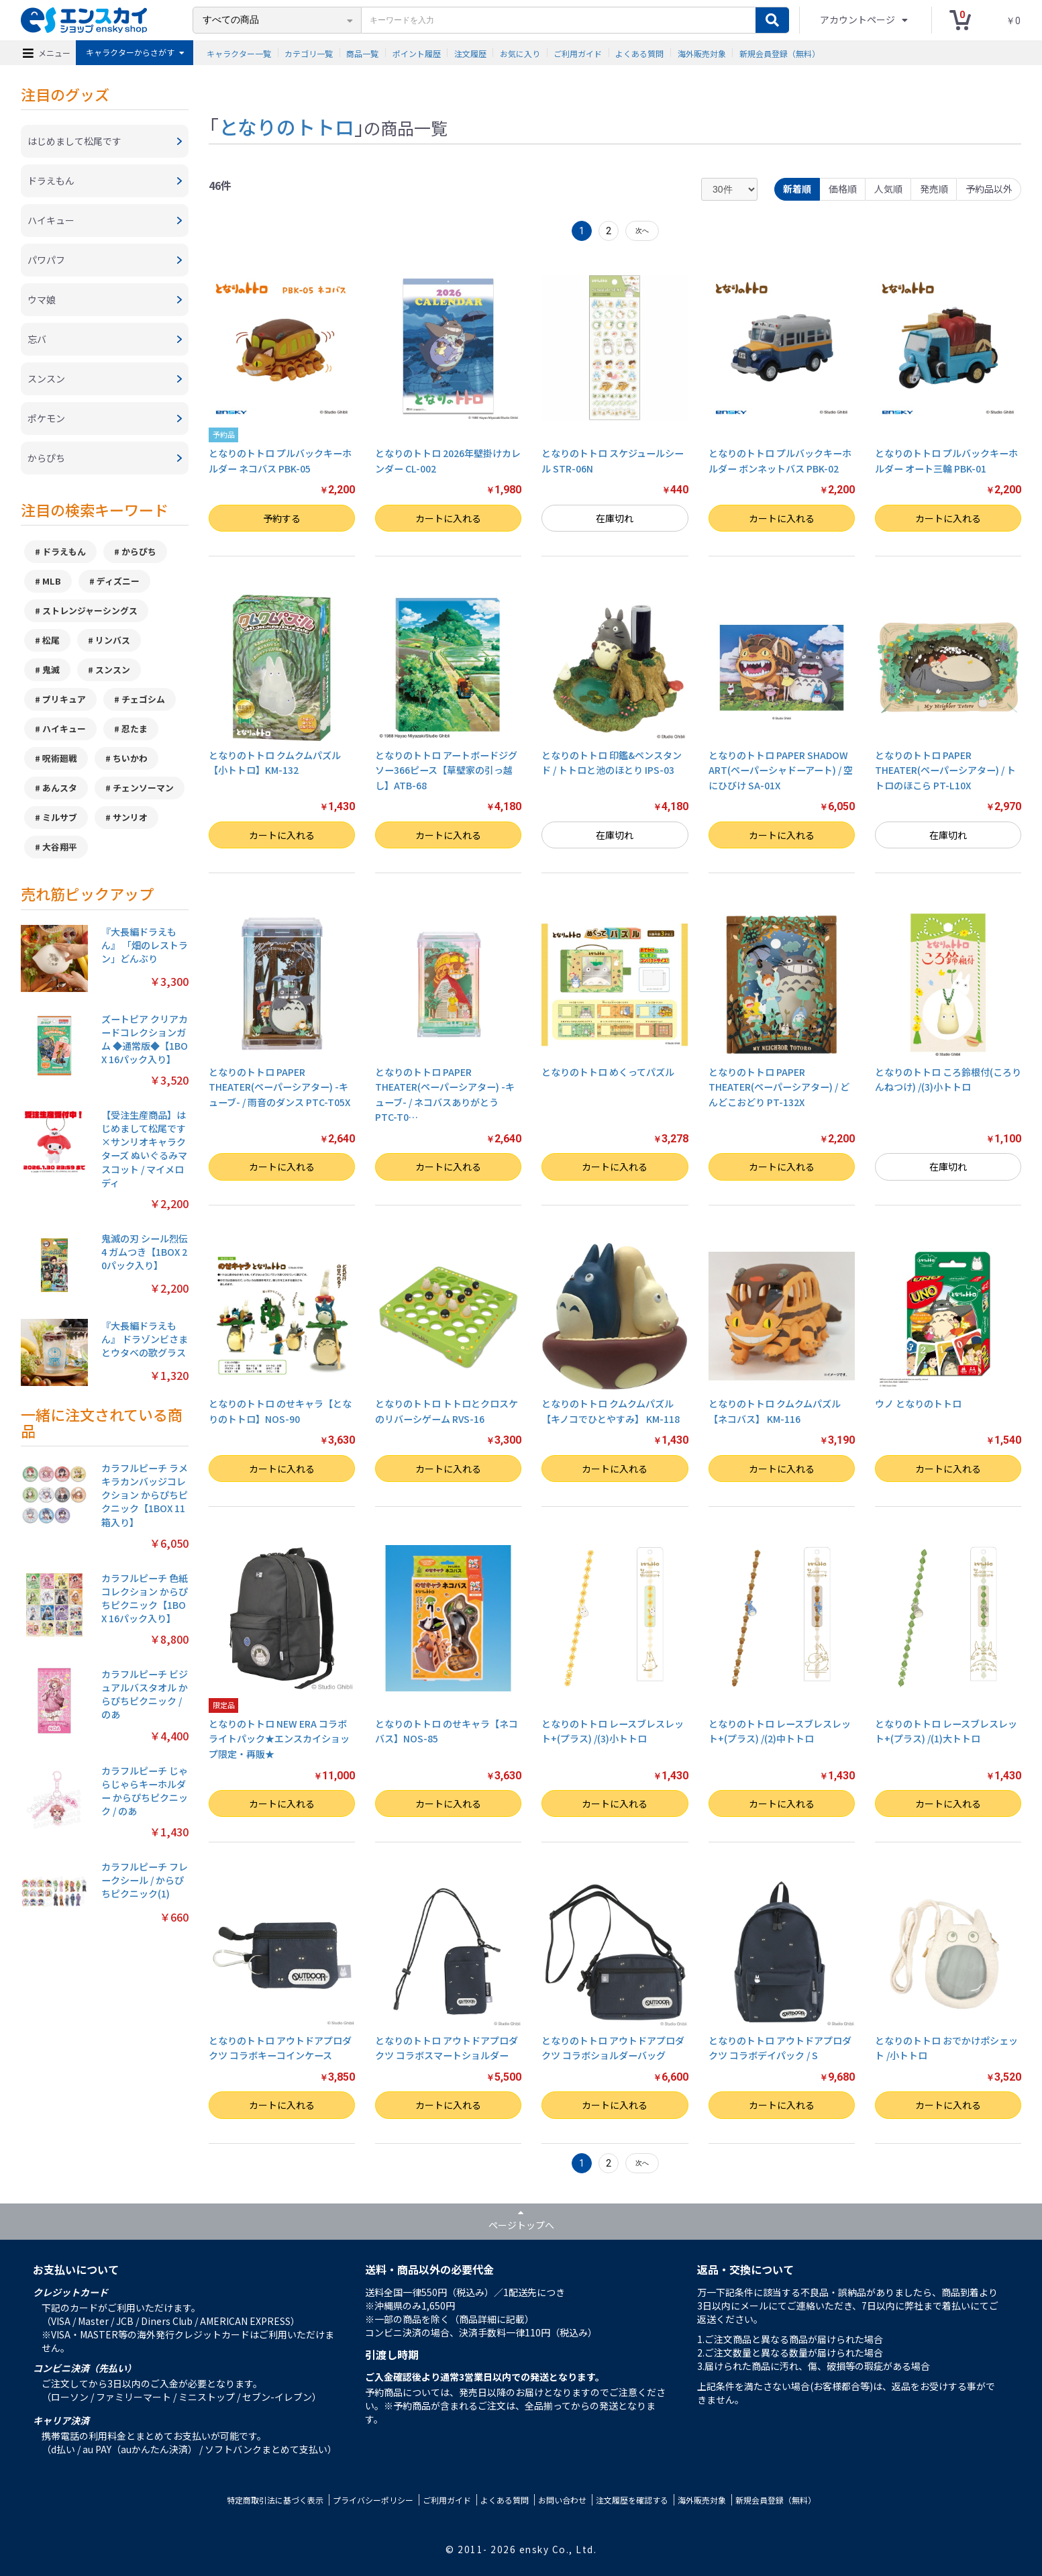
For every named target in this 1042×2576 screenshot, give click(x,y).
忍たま (134, 728)
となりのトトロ (286, 126)
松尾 (51, 640)
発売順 (934, 188)
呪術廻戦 (59, 758)
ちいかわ (130, 758)
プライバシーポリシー (373, 2500)
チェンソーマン (143, 787)
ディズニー (118, 581)
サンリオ (130, 817)
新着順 (797, 188)
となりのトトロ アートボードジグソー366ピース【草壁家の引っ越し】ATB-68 (446, 770)
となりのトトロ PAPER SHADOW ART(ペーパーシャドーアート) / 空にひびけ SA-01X (781, 770)
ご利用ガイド (578, 52)
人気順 (888, 188)
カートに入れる (448, 518)
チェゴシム (143, 699)
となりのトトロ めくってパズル (607, 1072)
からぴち (138, 551)
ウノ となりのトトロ (918, 1403)
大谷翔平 (59, 846)
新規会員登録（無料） (779, 52)
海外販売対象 (702, 52)
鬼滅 (51, 669)
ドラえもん (64, 551)
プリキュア (64, 699)
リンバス (112, 640)
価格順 (843, 188)
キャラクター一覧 (239, 52)
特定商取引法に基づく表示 (275, 2500)
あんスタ (59, 787)
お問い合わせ (562, 2500)
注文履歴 (470, 52)
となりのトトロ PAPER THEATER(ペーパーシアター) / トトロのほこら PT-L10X (945, 770)
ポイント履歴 (417, 52)
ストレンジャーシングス (90, 610)
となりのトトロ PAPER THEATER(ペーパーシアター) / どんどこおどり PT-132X (779, 1087)
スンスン (112, 669)
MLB (51, 581)
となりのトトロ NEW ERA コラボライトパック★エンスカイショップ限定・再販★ (279, 1739)
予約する (282, 518)
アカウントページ (858, 19)
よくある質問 (639, 52)
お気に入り (520, 52)
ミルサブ (59, 817)
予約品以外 (989, 188)
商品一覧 (362, 52)
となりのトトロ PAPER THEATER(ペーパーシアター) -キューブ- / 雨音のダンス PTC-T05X (279, 1087)
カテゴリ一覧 (308, 52)
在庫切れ (614, 518)
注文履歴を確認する (632, 2500)
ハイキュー (64, 728)
